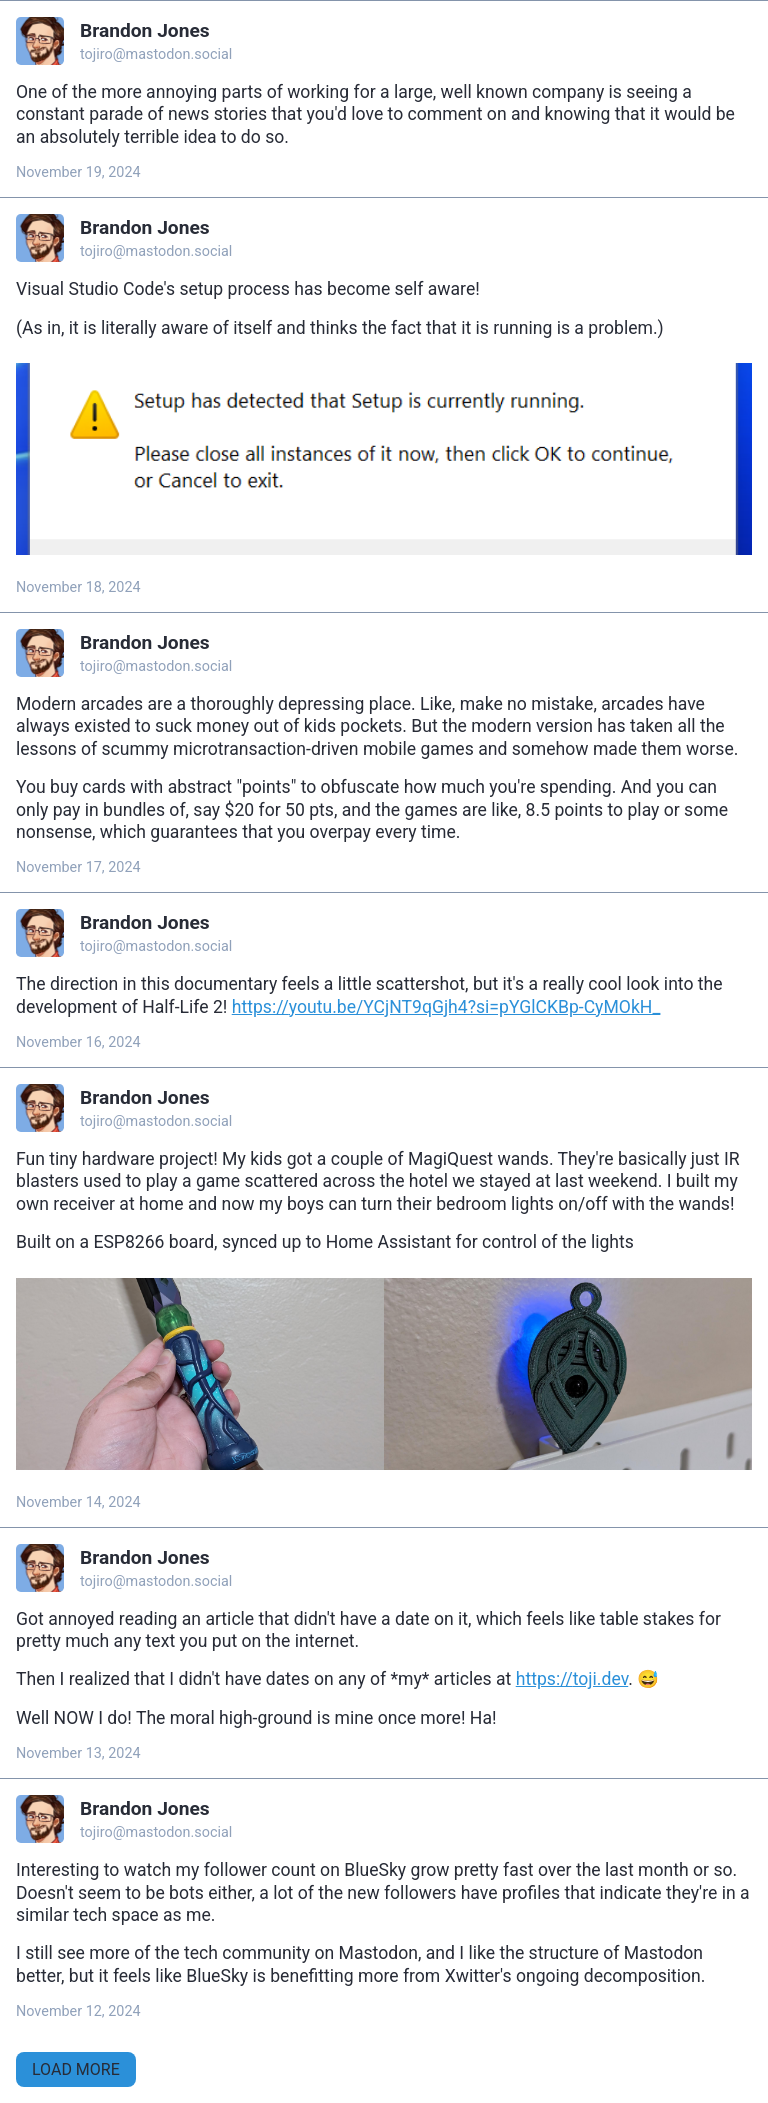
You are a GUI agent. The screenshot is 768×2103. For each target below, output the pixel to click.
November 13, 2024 (78, 1753)
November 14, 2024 (78, 1502)
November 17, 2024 (78, 867)
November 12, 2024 (78, 2011)
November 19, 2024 (78, 172)
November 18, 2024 (78, 587)
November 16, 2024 (78, 1042)
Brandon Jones (145, 30)
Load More (76, 2069)
